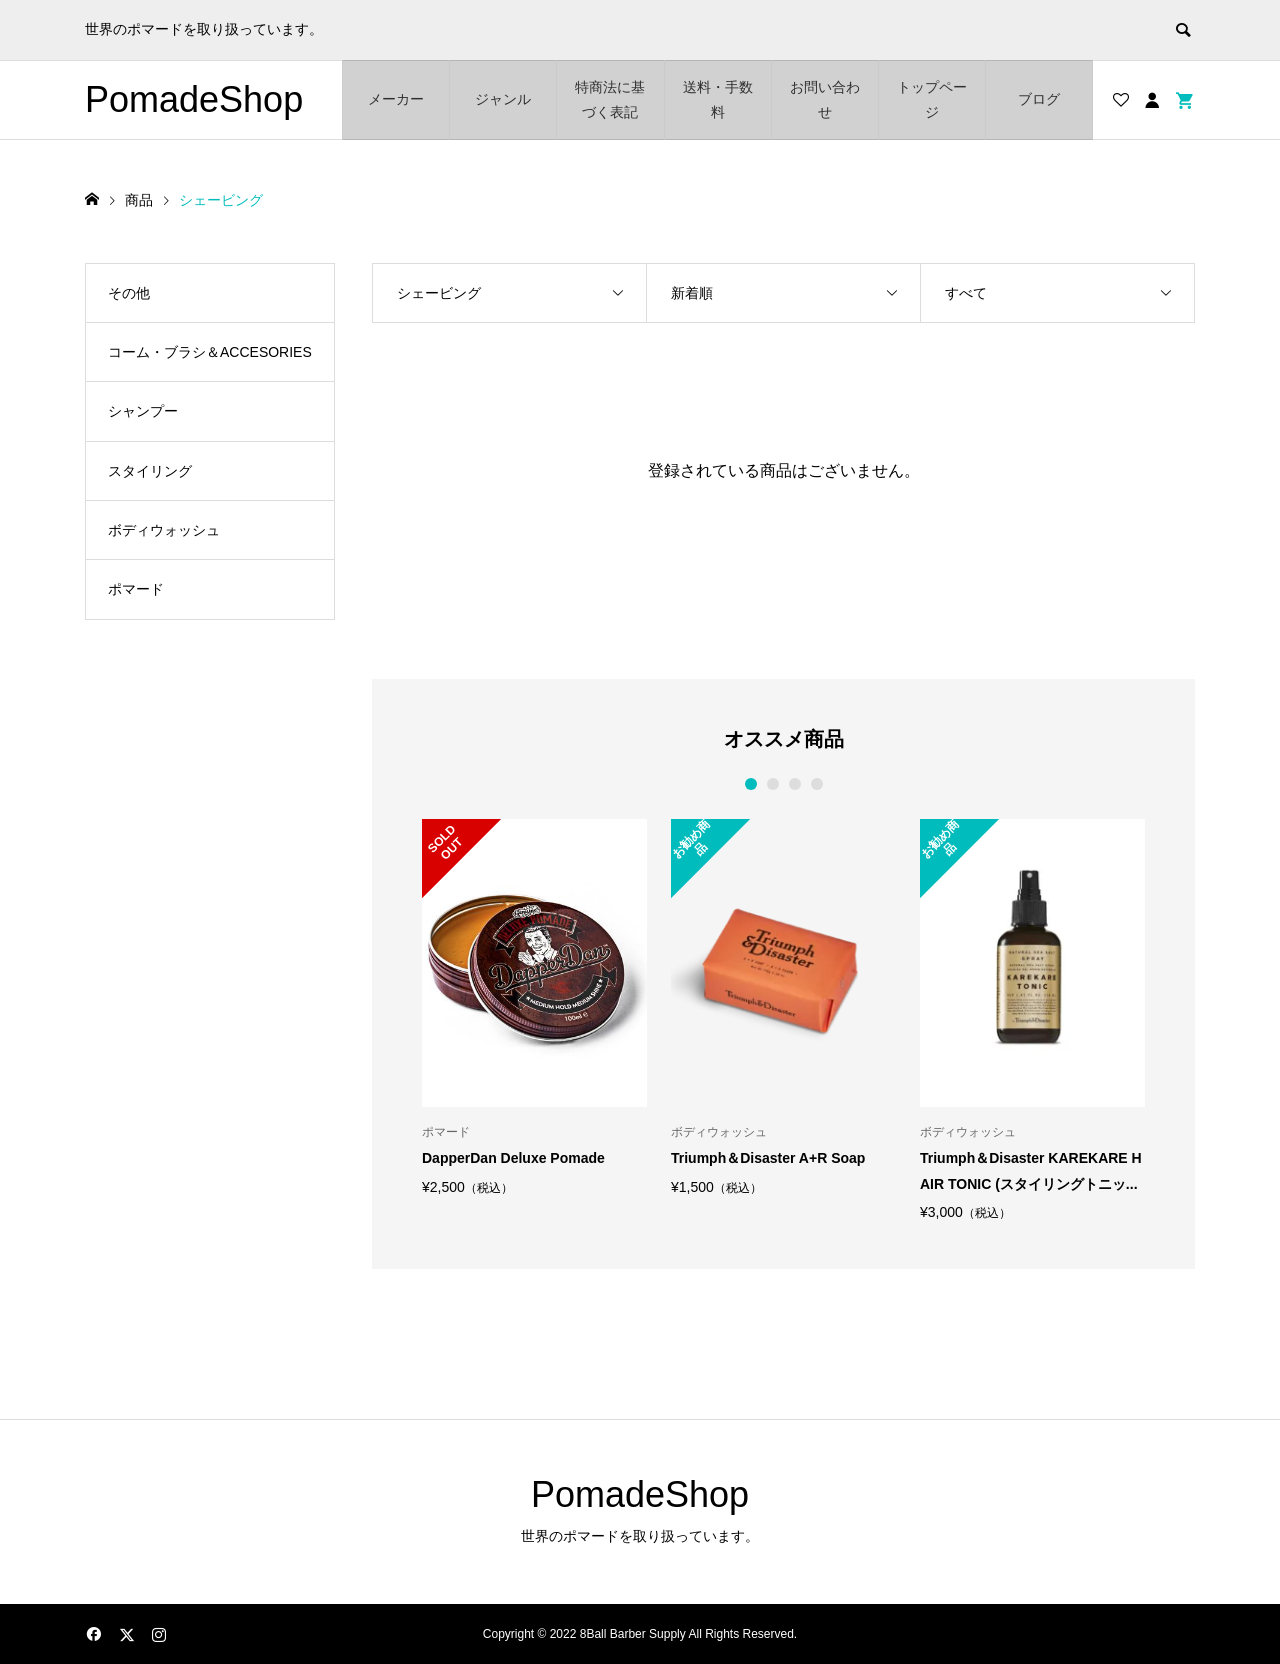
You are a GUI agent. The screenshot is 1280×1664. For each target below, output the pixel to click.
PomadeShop (194, 99)
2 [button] (772, 784)
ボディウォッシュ (164, 530)
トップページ (932, 99)
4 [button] (816, 784)
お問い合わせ (825, 99)
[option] (534, 1006)
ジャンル (503, 99)
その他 (129, 293)
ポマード (136, 589)
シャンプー (143, 411)
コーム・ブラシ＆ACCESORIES (210, 352)
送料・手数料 (718, 99)
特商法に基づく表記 (610, 99)
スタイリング (150, 471)
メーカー (396, 99)
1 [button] (750, 784)
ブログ (1039, 99)
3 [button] (794, 784)
